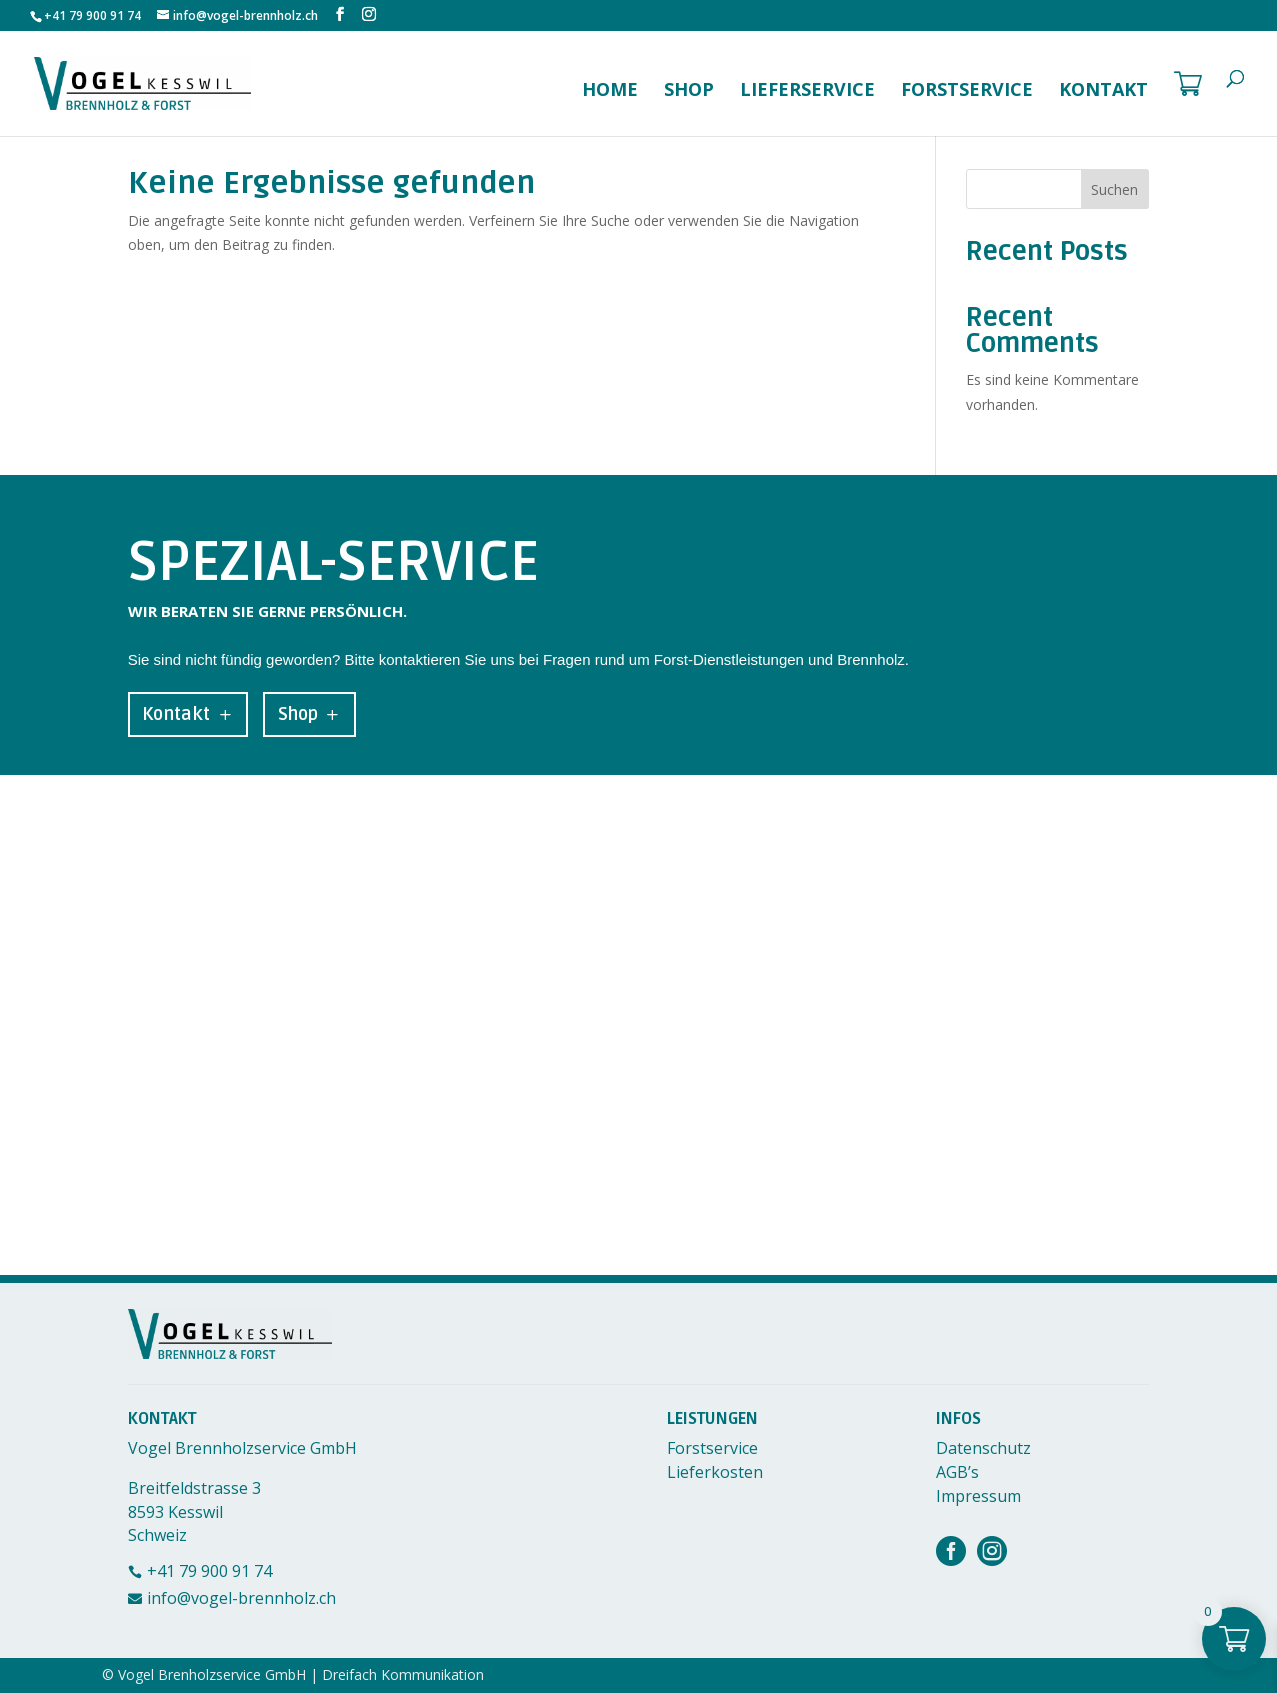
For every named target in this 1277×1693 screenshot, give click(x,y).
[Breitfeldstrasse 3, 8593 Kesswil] (638, 1025)
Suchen (1114, 189)
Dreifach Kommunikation (403, 1674)
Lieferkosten (715, 1472)
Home (610, 91)
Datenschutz (983, 1448)
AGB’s (957, 1472)
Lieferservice (807, 91)
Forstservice (967, 91)
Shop (689, 91)
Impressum (978, 1496)
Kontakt (1103, 91)
